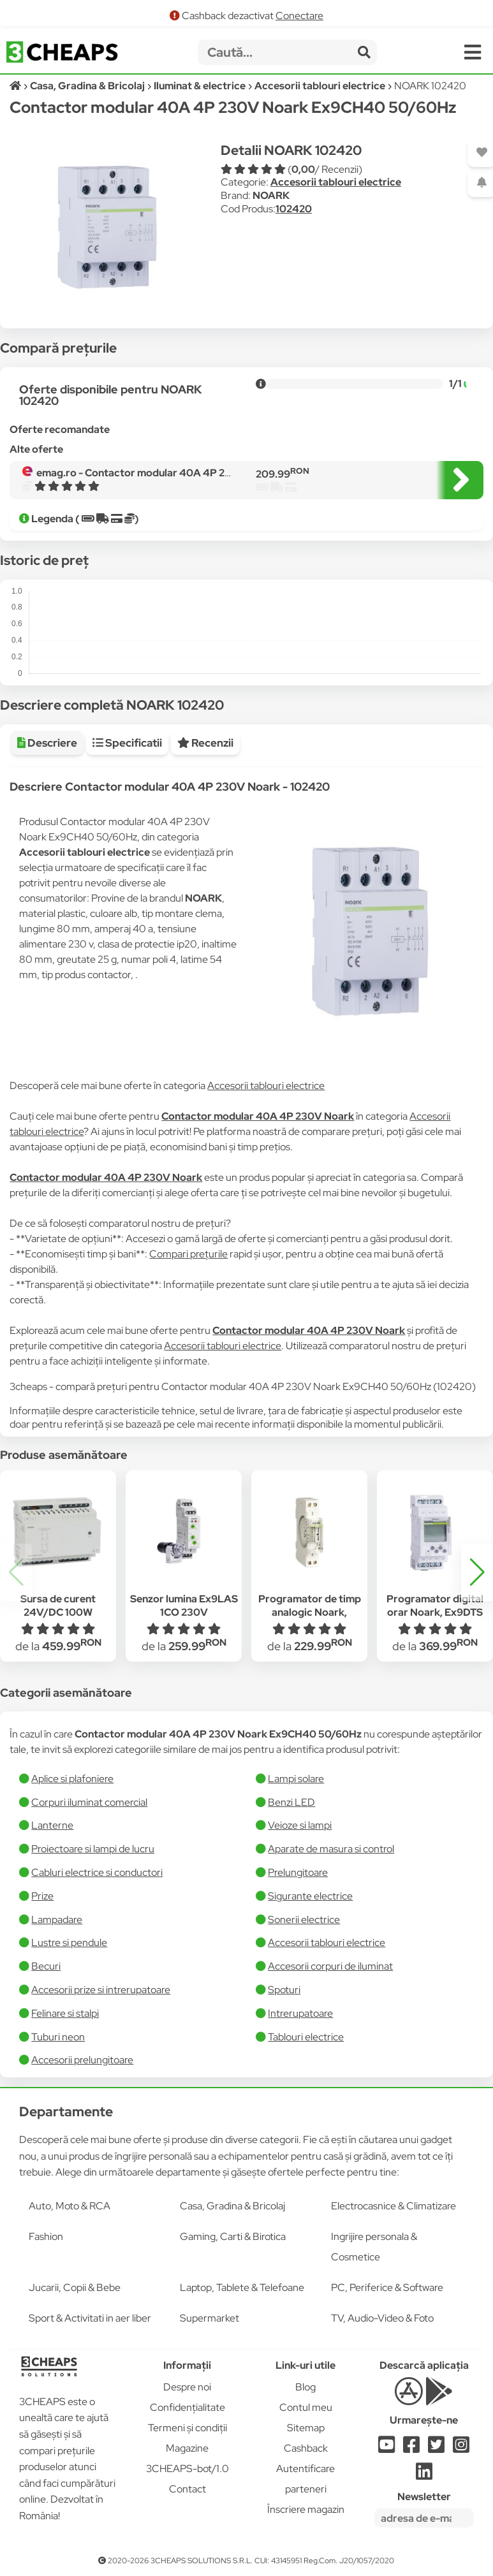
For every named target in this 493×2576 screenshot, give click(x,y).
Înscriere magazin (305, 2509)
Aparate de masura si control (331, 1848)
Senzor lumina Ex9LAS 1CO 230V (184, 1605)
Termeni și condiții (187, 2427)
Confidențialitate (187, 2407)
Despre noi (187, 2387)
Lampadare (56, 1919)
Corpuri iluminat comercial (89, 1802)
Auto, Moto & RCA (69, 2206)
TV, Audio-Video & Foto (382, 2318)
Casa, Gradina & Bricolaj (232, 2206)
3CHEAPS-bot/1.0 (187, 2468)
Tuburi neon (58, 2037)
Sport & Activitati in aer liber (90, 2318)
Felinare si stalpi (65, 2013)
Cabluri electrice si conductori (97, 1872)
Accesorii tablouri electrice (335, 182)
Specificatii (127, 743)
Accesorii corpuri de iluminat (330, 1966)
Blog (305, 2387)
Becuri (46, 1966)
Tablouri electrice (306, 2037)
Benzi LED (291, 1802)
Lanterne (52, 1825)
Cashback (306, 2448)
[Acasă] (16, 85)
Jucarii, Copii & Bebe (75, 2287)
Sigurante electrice (310, 1896)
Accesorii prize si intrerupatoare (100, 1989)
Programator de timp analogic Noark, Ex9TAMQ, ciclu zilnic (309, 1612)
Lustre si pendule (69, 1942)
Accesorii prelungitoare (82, 2060)
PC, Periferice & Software (387, 2287)
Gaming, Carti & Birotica (233, 2236)
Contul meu (305, 2407)
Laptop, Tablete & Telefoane (242, 2287)
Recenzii (205, 743)
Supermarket (209, 2318)
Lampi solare (296, 1778)
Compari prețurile (188, 1254)
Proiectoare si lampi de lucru (92, 1848)
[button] (477, 1572)
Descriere (47, 743)
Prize (42, 1896)
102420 (294, 209)
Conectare (299, 15)
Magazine (187, 2448)
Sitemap (306, 2427)
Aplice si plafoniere (72, 1778)
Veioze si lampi (300, 1825)
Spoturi (284, 1989)
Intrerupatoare (300, 2013)
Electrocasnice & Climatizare (393, 2206)
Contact (187, 2489)
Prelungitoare (298, 1872)
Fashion (46, 2236)
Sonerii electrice (304, 1919)
